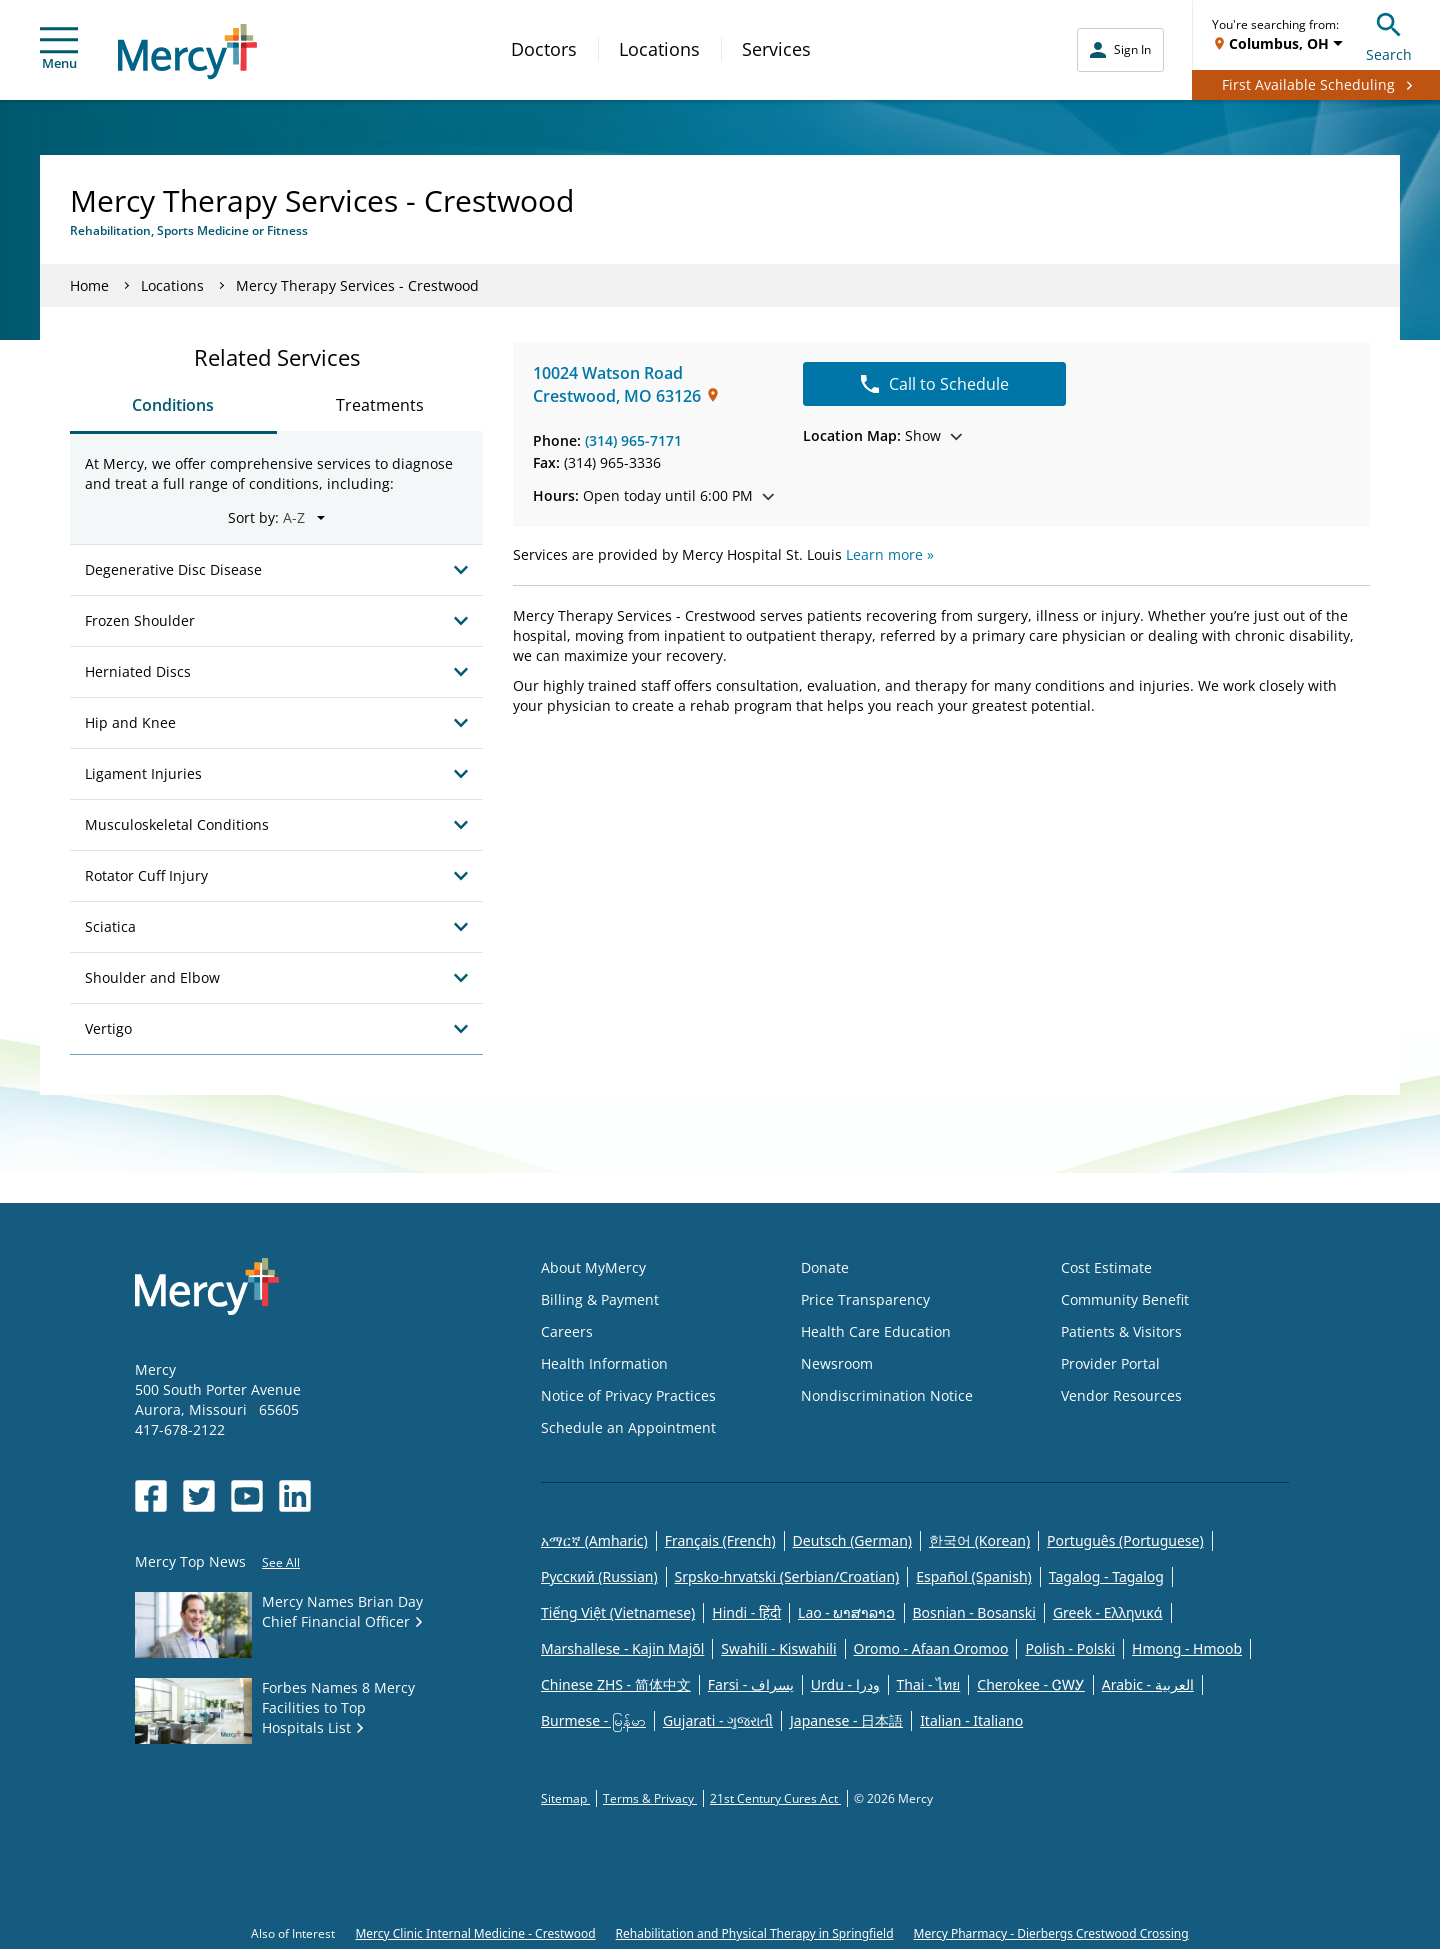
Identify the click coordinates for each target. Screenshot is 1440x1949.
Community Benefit (1125, 1299)
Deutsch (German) (852, 1540)
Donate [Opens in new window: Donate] (825, 1267)
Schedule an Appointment (628, 1427)
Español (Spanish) (974, 1576)
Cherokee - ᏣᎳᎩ (1030, 1684)
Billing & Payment (600, 1299)
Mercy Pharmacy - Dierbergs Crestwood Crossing (1051, 1933)
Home (89, 285)
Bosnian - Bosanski (974, 1612)
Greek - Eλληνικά (1108, 1612)
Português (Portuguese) (1125, 1540)
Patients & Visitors (1121, 1331)
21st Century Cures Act (775, 1798)
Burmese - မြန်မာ (593, 1720)
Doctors (544, 49)
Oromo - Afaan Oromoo (931, 1648)
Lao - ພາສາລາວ (846, 1612)
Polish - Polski (1070, 1648)
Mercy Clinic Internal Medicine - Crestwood (475, 1933)
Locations (659, 49)
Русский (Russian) (599, 1576)
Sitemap (565, 1798)
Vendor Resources (1121, 1395)
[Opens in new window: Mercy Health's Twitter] (199, 1496)
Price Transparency (865, 1299)
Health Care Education (876, 1331)
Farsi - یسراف (751, 1684)
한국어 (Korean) (979, 1540)
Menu (59, 49)
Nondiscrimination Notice (887, 1395)
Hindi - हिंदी (746, 1612)
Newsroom (837, 1363)
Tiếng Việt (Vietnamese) (618, 1612)
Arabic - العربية (1148, 1684)
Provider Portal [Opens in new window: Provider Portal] (1110, 1363)
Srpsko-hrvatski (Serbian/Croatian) (787, 1576)
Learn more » (890, 554)
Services (776, 49)
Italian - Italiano (971, 1720)
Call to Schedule (935, 384)
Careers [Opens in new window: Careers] (567, 1331)
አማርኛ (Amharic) (594, 1540)
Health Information (604, 1363)
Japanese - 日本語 (846, 1720)
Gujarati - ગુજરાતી (718, 1720)
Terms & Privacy (650, 1798)
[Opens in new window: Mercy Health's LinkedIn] (295, 1496)
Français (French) (720, 1540)
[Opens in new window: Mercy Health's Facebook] (151, 1496)
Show (882, 435)
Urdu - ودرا (845, 1684)
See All (281, 1562)
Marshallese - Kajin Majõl (622, 1648)
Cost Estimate (1106, 1267)
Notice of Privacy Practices (628, 1395)
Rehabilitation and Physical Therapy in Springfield (755, 1933)
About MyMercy (593, 1267)
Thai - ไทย (929, 1684)
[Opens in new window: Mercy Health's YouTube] (247, 1496)
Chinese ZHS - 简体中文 (616, 1684)
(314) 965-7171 (633, 440)
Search (1389, 34)
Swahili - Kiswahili (778, 1648)
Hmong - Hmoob (1187, 1648)
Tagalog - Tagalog (1106, 1576)
